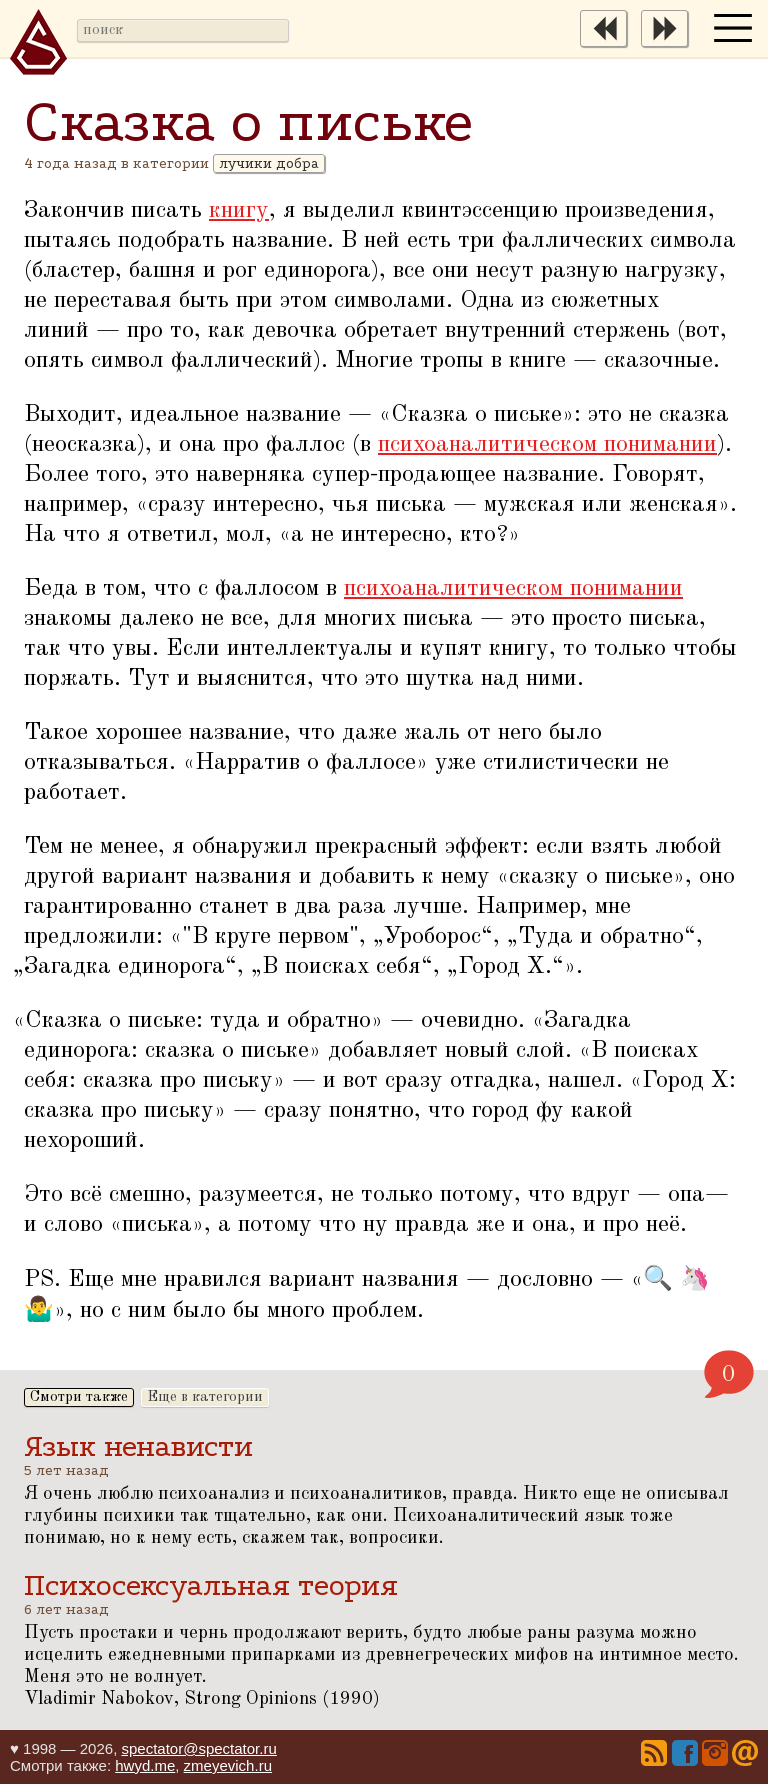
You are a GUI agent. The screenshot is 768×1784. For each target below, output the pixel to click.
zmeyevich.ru (228, 1765)
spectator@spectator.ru (198, 1748)
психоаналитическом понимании (547, 445)
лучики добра (269, 163)
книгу (239, 211)
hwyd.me (145, 1765)
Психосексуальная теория (211, 1585)
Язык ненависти (138, 1446)
